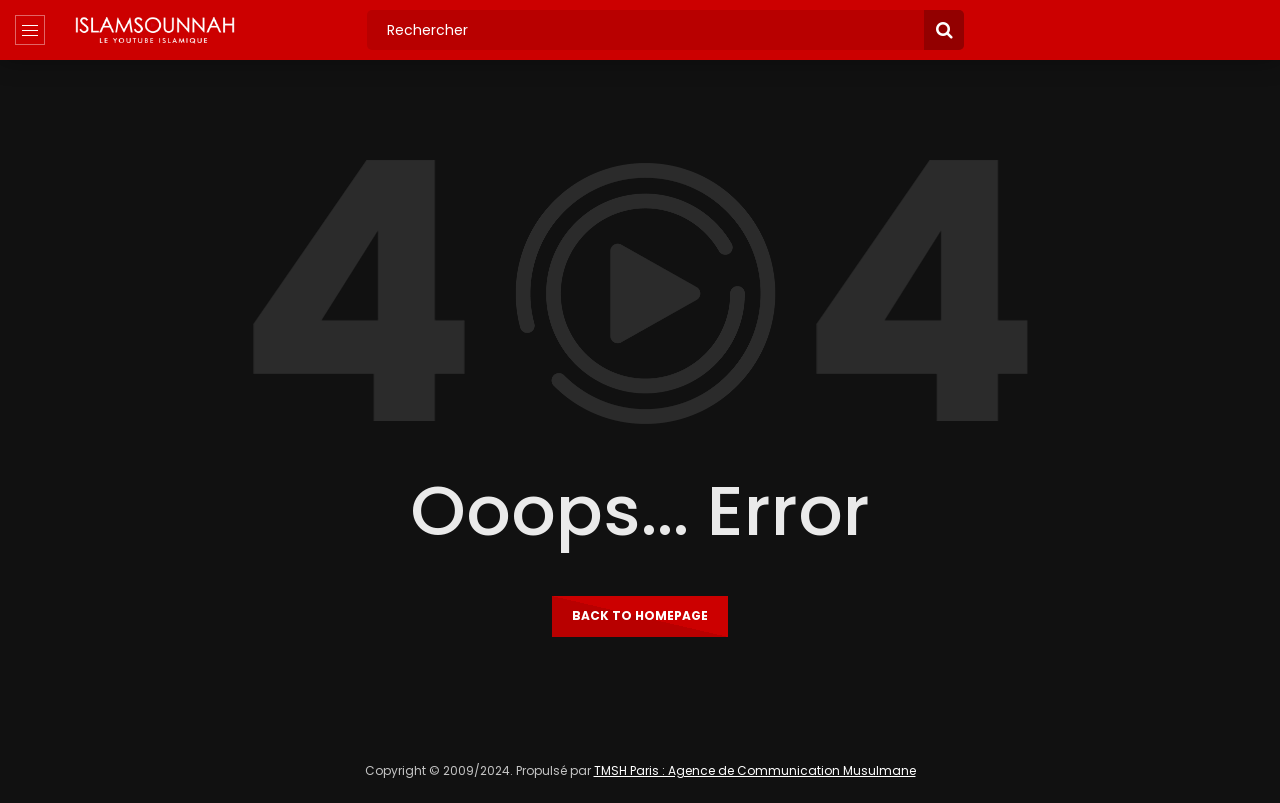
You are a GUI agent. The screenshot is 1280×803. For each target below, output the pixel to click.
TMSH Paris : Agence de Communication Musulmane (755, 770)
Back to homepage (640, 615)
